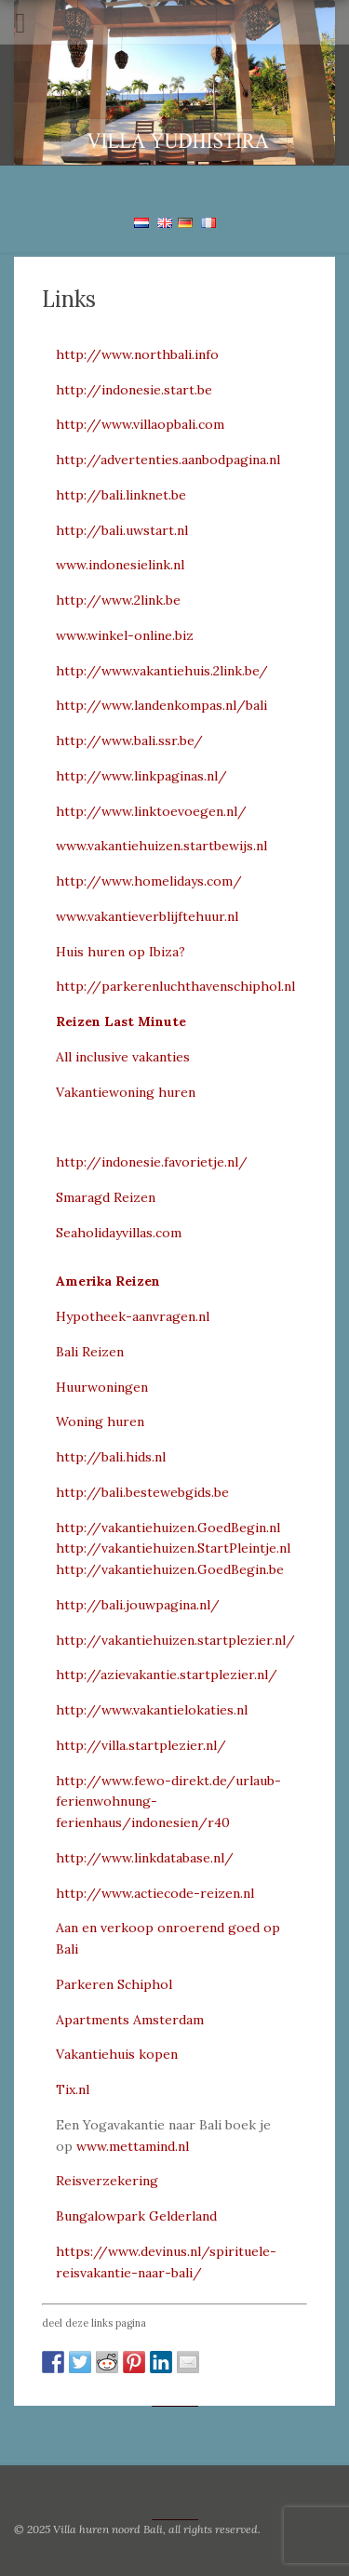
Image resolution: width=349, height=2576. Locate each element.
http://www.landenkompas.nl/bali (161, 705)
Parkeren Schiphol (114, 1984)
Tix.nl (72, 2089)
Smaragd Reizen (105, 1197)
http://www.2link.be (118, 600)
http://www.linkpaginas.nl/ (141, 775)
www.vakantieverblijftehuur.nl (147, 916)
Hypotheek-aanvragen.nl (132, 1316)
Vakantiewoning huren (125, 1092)
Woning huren (100, 1421)
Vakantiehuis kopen (117, 2054)
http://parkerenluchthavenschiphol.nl (175, 986)
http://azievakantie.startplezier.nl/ (166, 1674)
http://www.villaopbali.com (140, 424)
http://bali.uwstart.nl (122, 530)
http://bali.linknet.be (121, 495)
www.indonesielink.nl (120, 564)
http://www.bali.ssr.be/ (129, 740)
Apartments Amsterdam (130, 2019)
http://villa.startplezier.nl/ (141, 1745)
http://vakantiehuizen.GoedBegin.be (170, 1569)
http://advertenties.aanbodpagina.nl (168, 459)
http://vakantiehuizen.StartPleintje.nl (173, 1548)
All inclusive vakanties (123, 1056)
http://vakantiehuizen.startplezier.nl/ (175, 1640)
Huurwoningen (102, 1387)
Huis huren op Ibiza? (120, 951)
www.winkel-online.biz (125, 635)
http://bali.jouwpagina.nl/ (138, 1604)
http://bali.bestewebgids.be (142, 1492)
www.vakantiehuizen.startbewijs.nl (161, 845)
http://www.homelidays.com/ (149, 881)
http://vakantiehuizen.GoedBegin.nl (168, 1527)
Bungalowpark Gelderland (136, 2216)
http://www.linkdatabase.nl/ (145, 1857)
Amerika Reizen (108, 1281)
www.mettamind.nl (132, 2146)
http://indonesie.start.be (134, 389)
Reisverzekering (107, 2180)
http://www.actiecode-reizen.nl (155, 1893)
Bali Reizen (90, 1351)
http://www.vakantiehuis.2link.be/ (162, 670)
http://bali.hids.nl (111, 1456)
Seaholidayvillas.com (118, 1232)
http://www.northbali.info (137, 354)
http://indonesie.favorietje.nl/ (152, 1162)
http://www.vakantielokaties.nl (152, 1710)
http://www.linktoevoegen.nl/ (151, 811)
